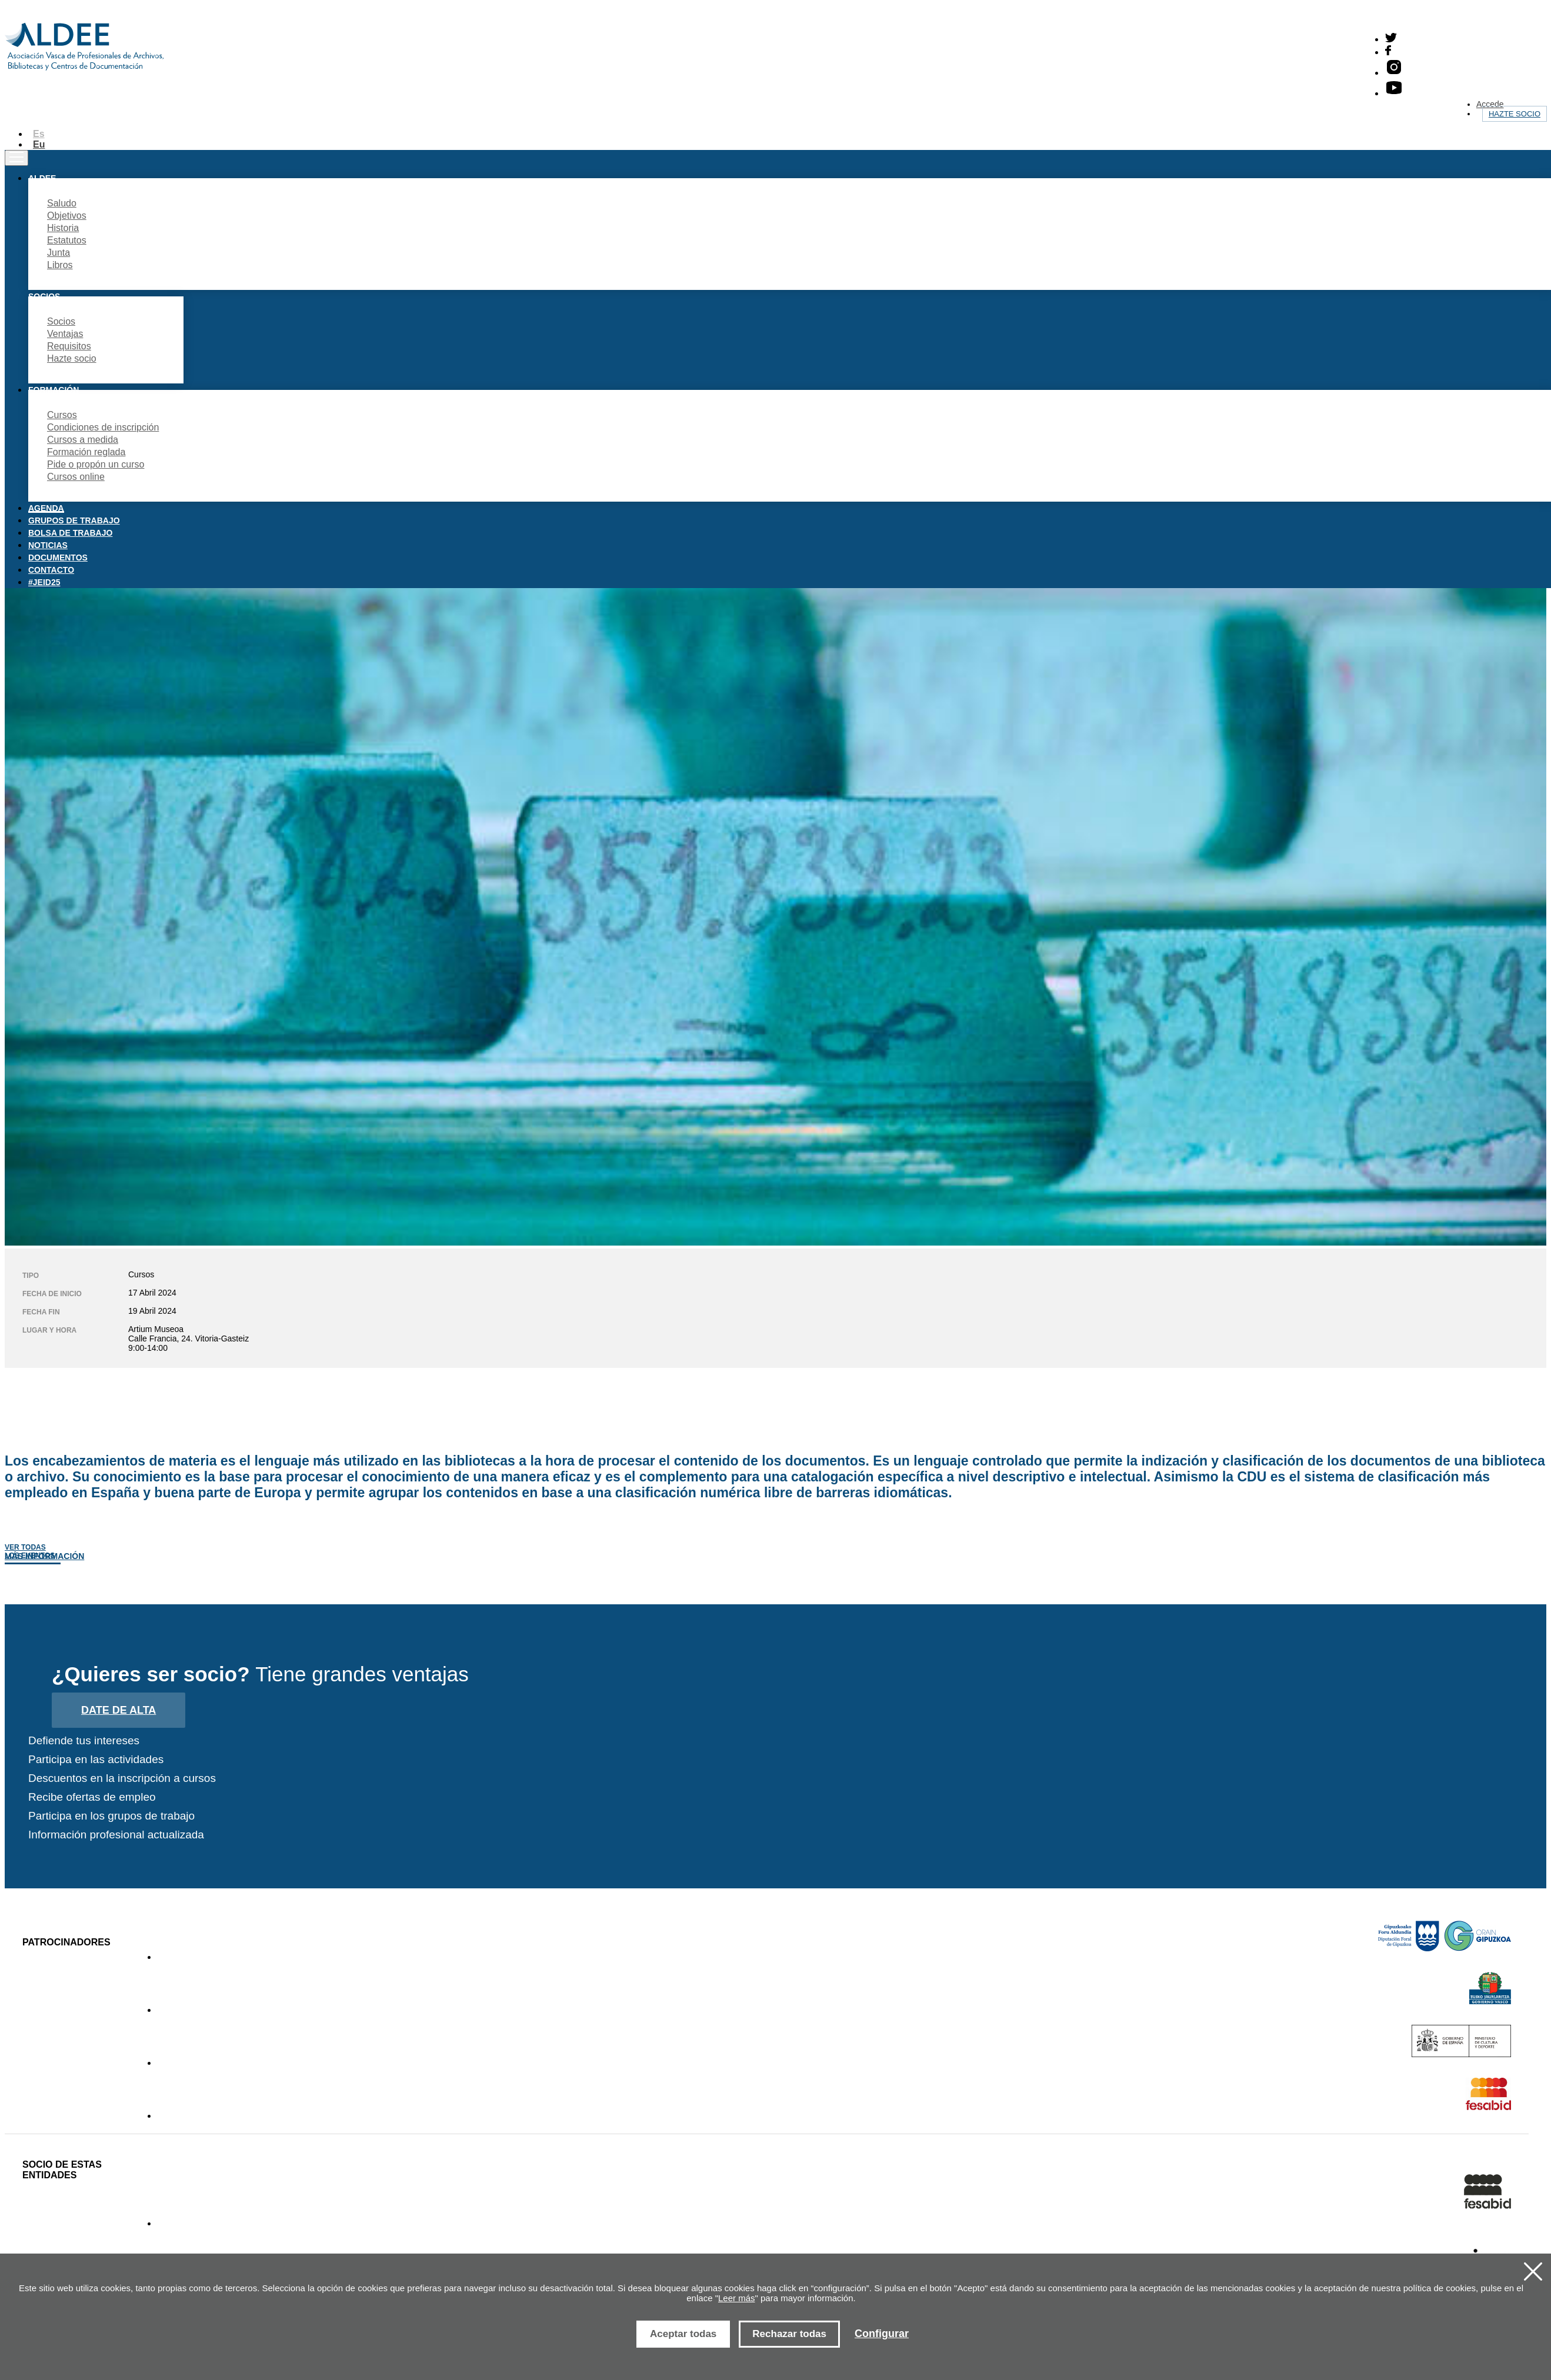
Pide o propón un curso (95, 464)
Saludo (61, 203)
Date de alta (118, 1710)
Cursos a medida (82, 440)
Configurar (882, 2333)
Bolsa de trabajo (70, 533)
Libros (60, 265)
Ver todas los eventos (30, 1551)
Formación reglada (86, 452)
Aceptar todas (683, 2333)
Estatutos (66, 240)
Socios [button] (44, 296)
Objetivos (66, 216)
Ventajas (65, 334)
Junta (58, 253)
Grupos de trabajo (74, 520)
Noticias (48, 545)
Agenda (46, 508)
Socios (61, 321)
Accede (1490, 104)
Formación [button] (53, 390)
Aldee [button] (42, 178)
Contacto (51, 570)
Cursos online (76, 477)
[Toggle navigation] (16, 158)
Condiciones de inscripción (103, 427)
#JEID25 (44, 582)
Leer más (736, 2298)
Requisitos (69, 346)
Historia (63, 228)
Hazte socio (1514, 113)
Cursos (62, 415)
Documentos (58, 557)
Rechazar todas (789, 2333)
